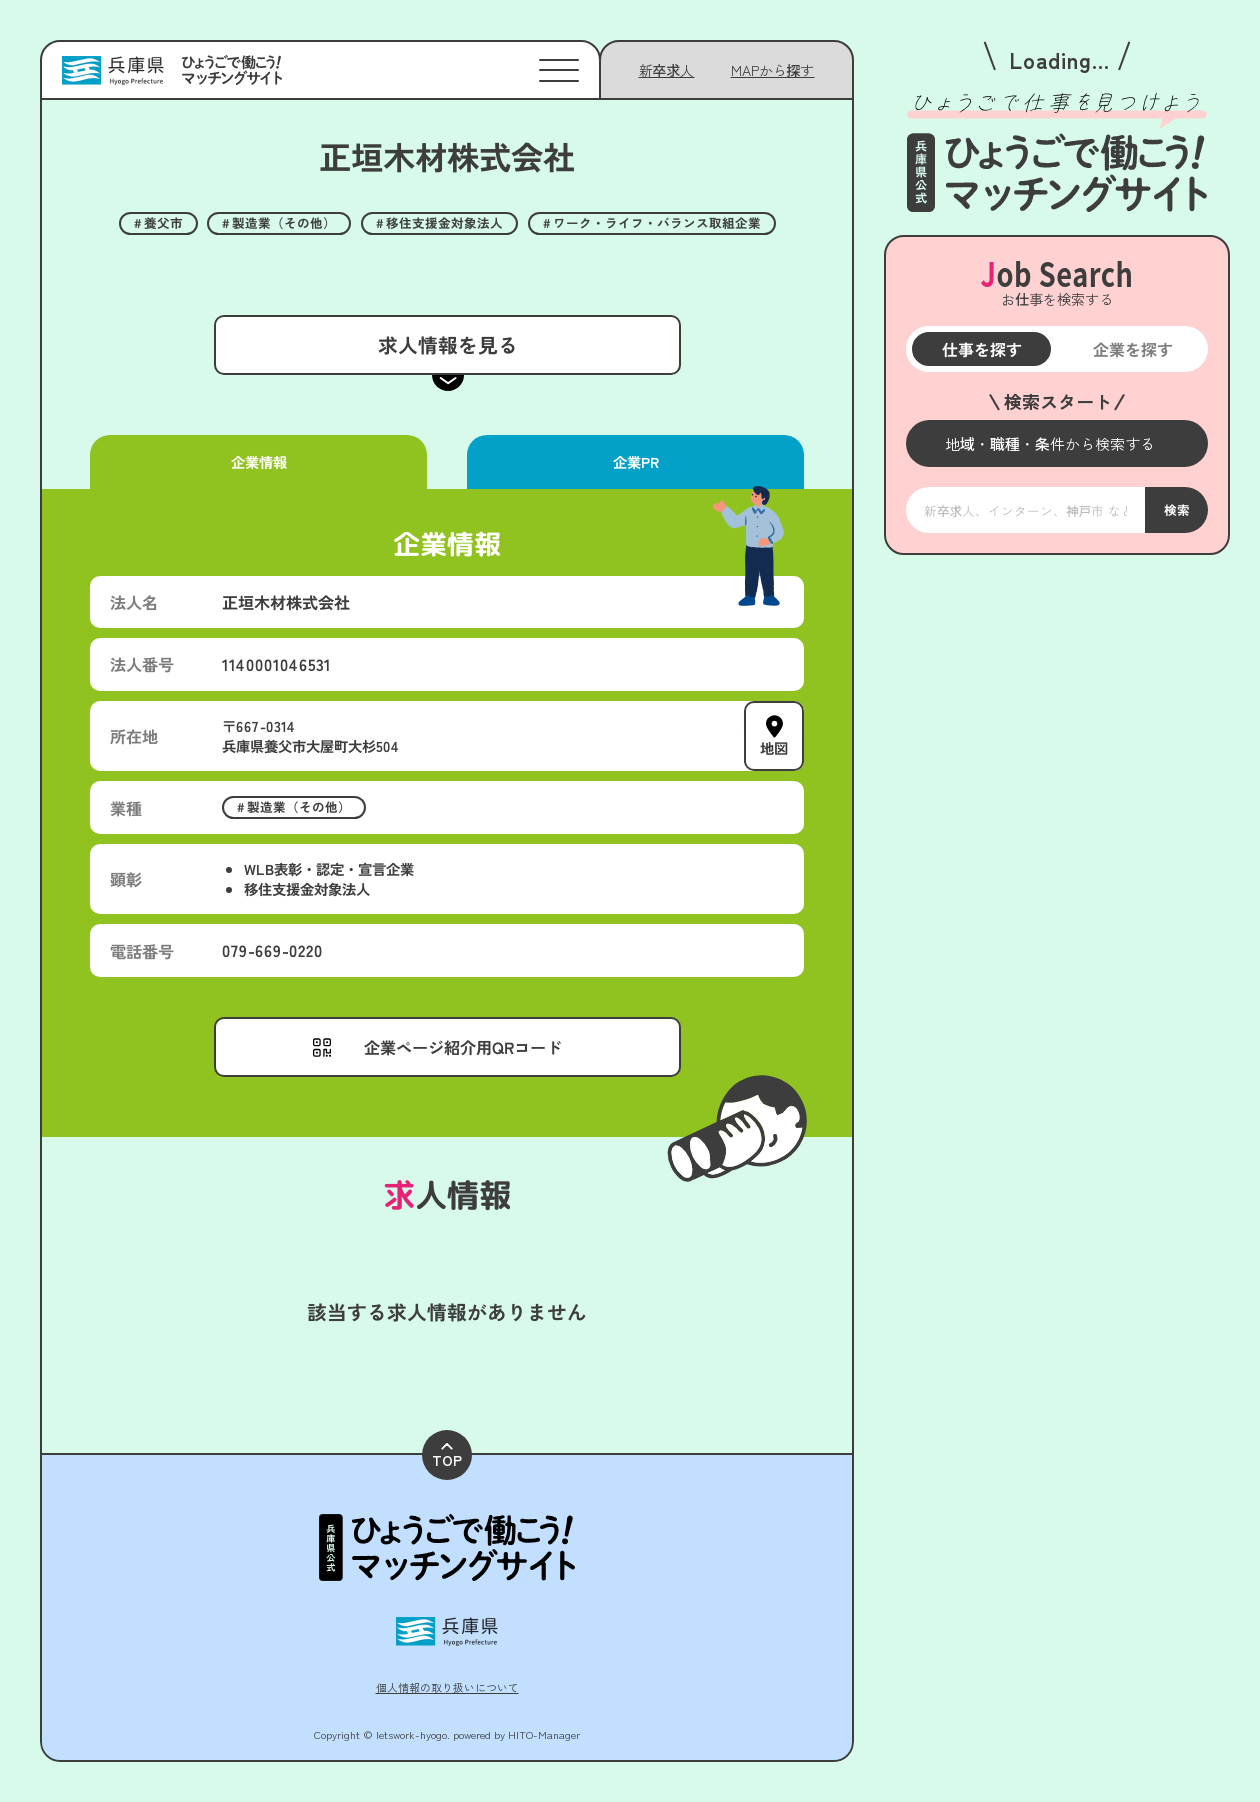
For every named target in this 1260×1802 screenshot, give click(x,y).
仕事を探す (981, 349)
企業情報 (258, 461)
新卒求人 (667, 70)
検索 (1176, 509)
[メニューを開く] (1057, 443)
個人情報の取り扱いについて (447, 1687)
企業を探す (1132, 349)
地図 (774, 746)
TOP (447, 1456)
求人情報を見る (447, 344)
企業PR (635, 461)
